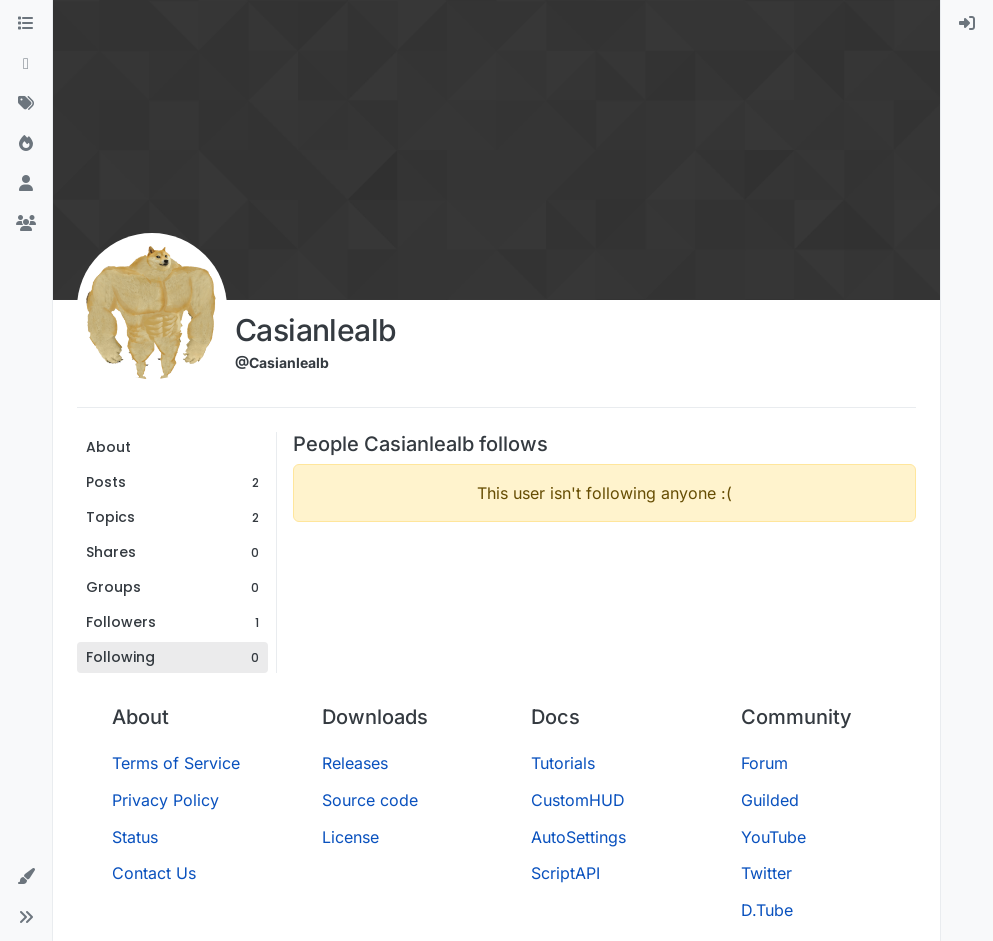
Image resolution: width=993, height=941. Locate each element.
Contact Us (154, 873)
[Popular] (26, 144)
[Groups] (26, 224)
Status (135, 837)
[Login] (967, 24)
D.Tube (767, 910)
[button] (26, 877)
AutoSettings (578, 837)
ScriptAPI (565, 873)
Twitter (766, 873)
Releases (355, 763)
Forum (764, 763)
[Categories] (26, 24)
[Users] (26, 184)
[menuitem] (967, 24)
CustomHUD (578, 800)
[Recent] (26, 64)
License (350, 837)
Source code (370, 800)
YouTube (773, 837)
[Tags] (26, 104)
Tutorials (563, 763)
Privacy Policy (165, 800)
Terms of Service (176, 763)
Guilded (770, 800)
